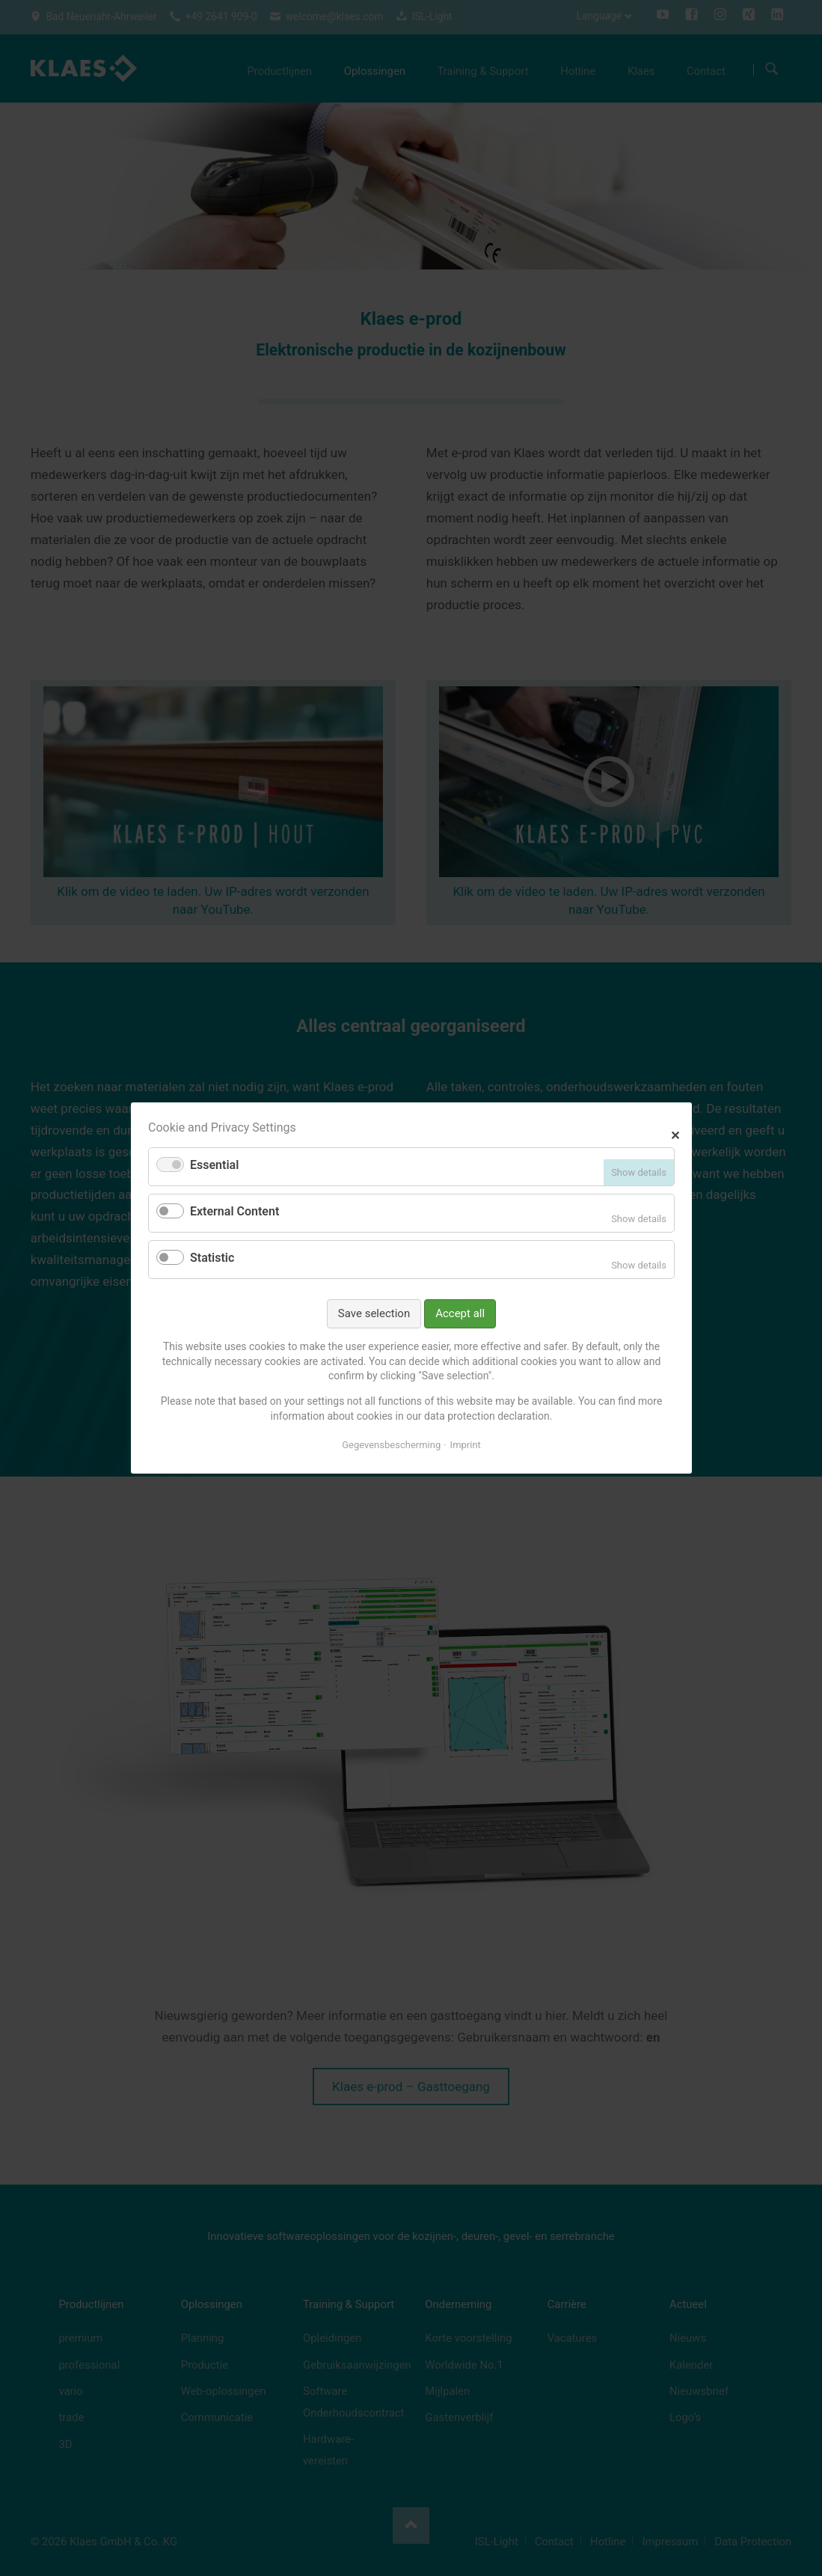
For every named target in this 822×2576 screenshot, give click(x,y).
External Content (234, 1211)
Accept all (460, 1313)
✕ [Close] (675, 1133)
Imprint (465, 1444)
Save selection (373, 1313)
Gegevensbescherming (391, 1444)
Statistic (212, 1258)
